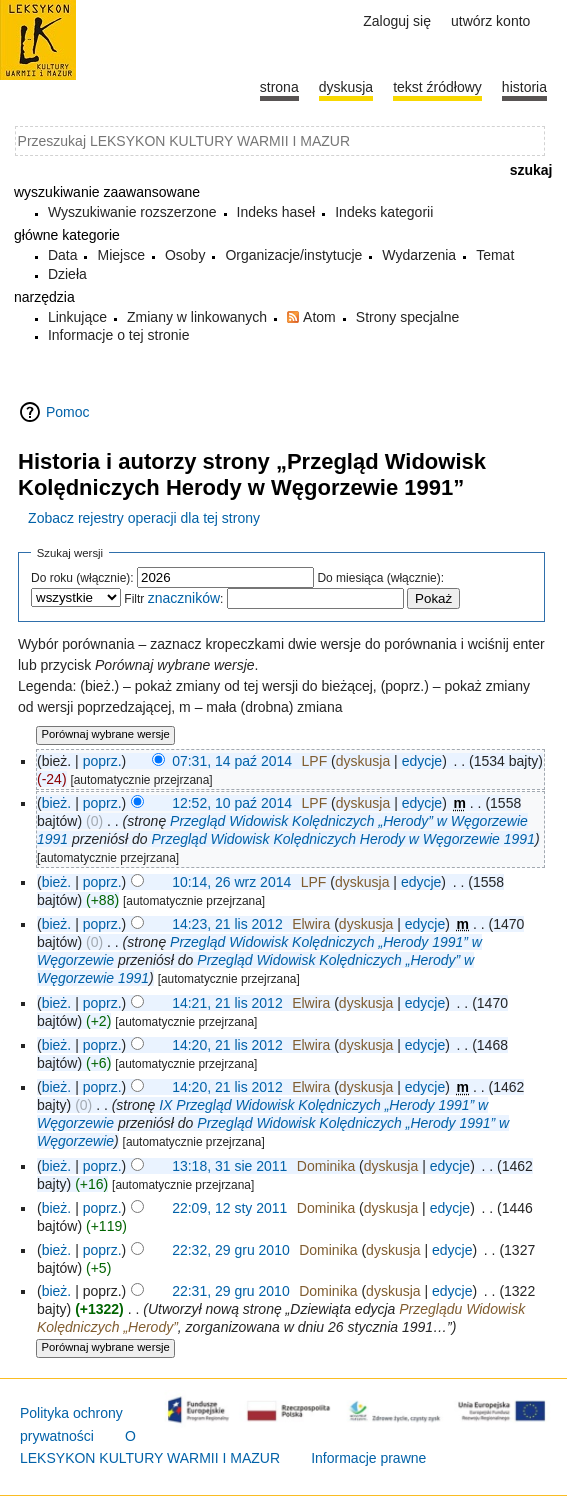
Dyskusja (346, 87)
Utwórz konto (490, 21)
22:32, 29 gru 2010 (231, 1250)
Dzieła (67, 274)
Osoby (185, 255)
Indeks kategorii (384, 212)
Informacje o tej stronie (119, 335)
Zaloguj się (397, 21)
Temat (495, 255)
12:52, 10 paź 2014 (232, 803)
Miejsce (120, 255)
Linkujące (77, 317)
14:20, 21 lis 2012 (227, 1045)
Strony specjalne (408, 317)
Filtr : (173, 599)
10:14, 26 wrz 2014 (231, 882)
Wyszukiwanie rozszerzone (132, 212)
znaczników (184, 598)
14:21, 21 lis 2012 (227, 1003)
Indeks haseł (276, 212)
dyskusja (363, 761)
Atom (319, 317)
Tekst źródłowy (437, 87)
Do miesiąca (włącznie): (380, 578)
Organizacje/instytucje (293, 255)
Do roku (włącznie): (82, 578)
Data (63, 255)
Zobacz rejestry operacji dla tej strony (144, 518)
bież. (57, 803)
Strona (279, 87)
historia (524, 87)
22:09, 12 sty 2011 (229, 1208)
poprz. (102, 761)
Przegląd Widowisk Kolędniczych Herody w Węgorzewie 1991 (343, 839)
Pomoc (68, 412)
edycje (422, 761)
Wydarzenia (419, 255)
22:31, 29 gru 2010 (231, 1291)
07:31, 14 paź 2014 (232, 761)
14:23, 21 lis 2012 (227, 924)
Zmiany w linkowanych (197, 317)
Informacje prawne (368, 1458)
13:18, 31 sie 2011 (229, 1166)
